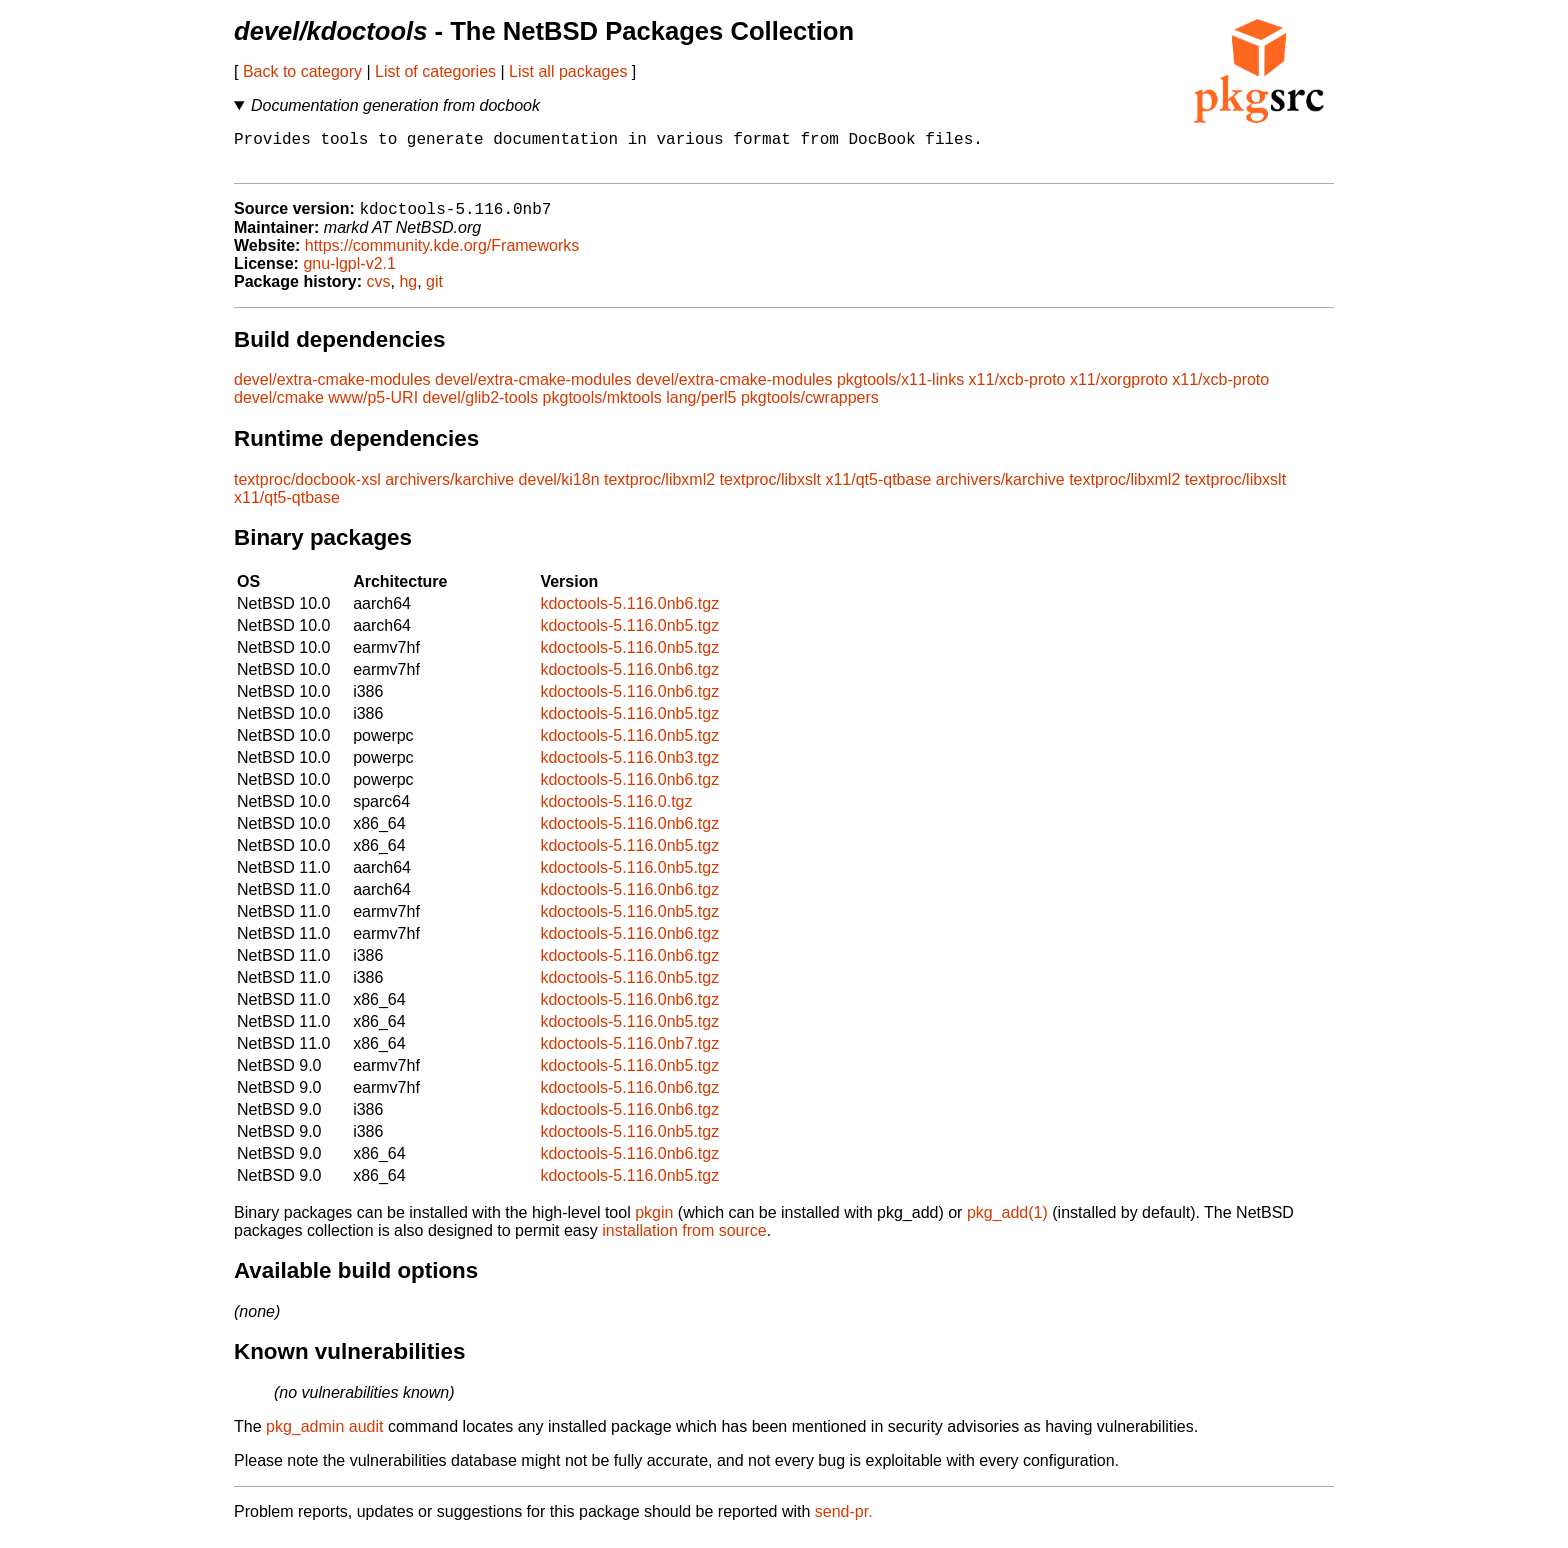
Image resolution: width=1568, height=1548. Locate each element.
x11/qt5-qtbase (878, 490)
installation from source (684, 1241)
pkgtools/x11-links (900, 390)
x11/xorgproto (1119, 390)
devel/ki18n (559, 490)
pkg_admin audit (324, 1437)
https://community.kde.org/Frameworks (442, 256)
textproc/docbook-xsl (307, 490)
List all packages (568, 71)
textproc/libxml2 (659, 490)
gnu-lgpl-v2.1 (349, 274)
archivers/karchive (449, 490)
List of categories (435, 71)
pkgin (654, 1223)
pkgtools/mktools (602, 408)
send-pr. (844, 1522)
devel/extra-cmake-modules (332, 390)
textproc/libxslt (770, 490)
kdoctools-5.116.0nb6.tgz (629, 614)
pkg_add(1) (1007, 1223)
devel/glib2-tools (481, 408)
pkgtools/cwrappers (810, 408)
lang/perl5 (701, 408)
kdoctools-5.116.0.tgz (616, 812)
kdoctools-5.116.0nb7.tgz (629, 1054)
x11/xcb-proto (1017, 390)
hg (408, 292)
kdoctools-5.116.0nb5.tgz (629, 636)
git (434, 292)
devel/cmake (279, 408)
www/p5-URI (373, 408)
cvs (379, 292)
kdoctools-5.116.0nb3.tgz (629, 768)
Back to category (302, 71)
